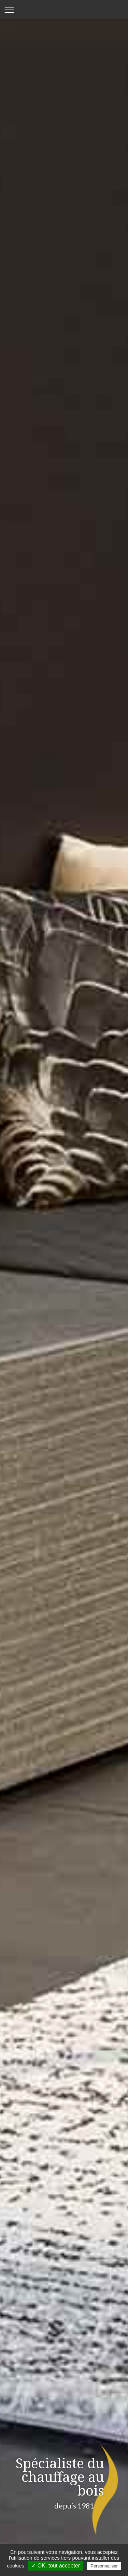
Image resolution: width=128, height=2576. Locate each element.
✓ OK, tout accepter (55, 2565)
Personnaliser (104, 2565)
